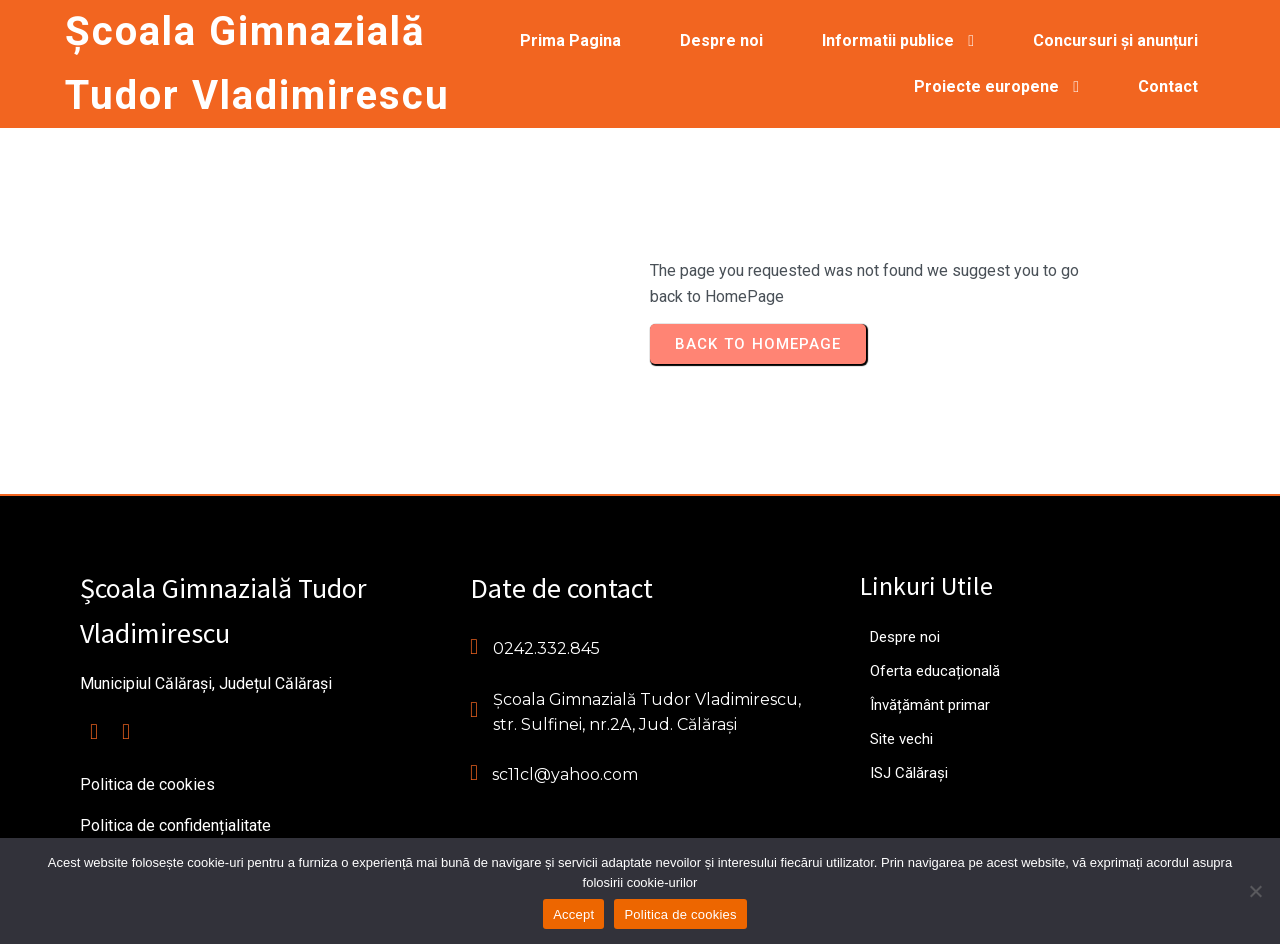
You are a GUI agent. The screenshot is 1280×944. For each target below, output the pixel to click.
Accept (573, 914)
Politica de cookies (680, 914)
